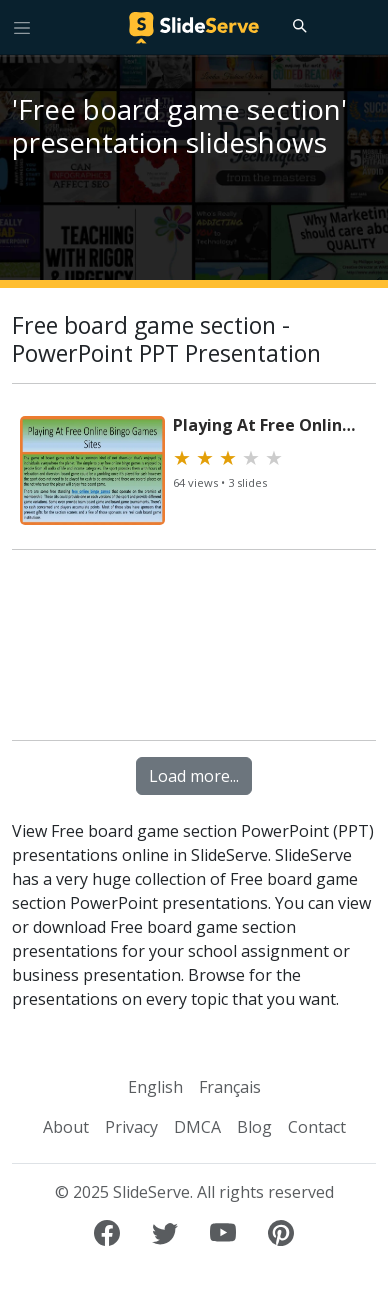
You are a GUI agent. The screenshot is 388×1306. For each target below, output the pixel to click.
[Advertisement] (194, 654)
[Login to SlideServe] (364, 27)
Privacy (131, 1127)
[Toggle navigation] (22, 27)
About (66, 1127)
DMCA (197, 1127)
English (155, 1087)
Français (230, 1087)
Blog (254, 1127)
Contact (317, 1127)
